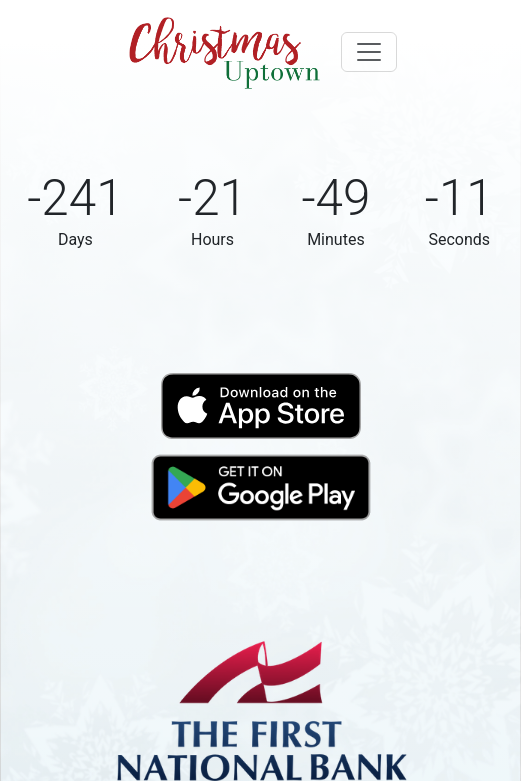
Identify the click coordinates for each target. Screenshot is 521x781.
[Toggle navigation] (369, 52)
